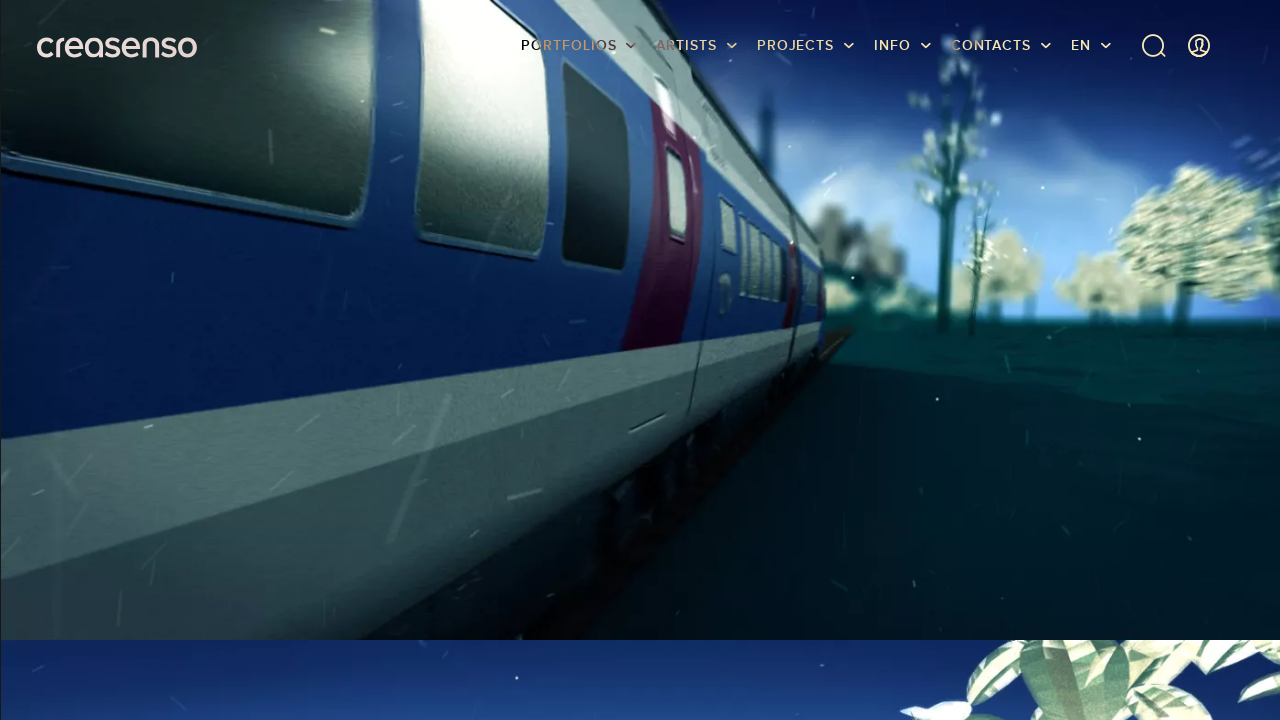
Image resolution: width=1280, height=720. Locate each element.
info (892, 45)
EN (1081, 45)
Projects (795, 45)
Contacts (991, 45)
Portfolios (568, 45)
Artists (686, 45)
